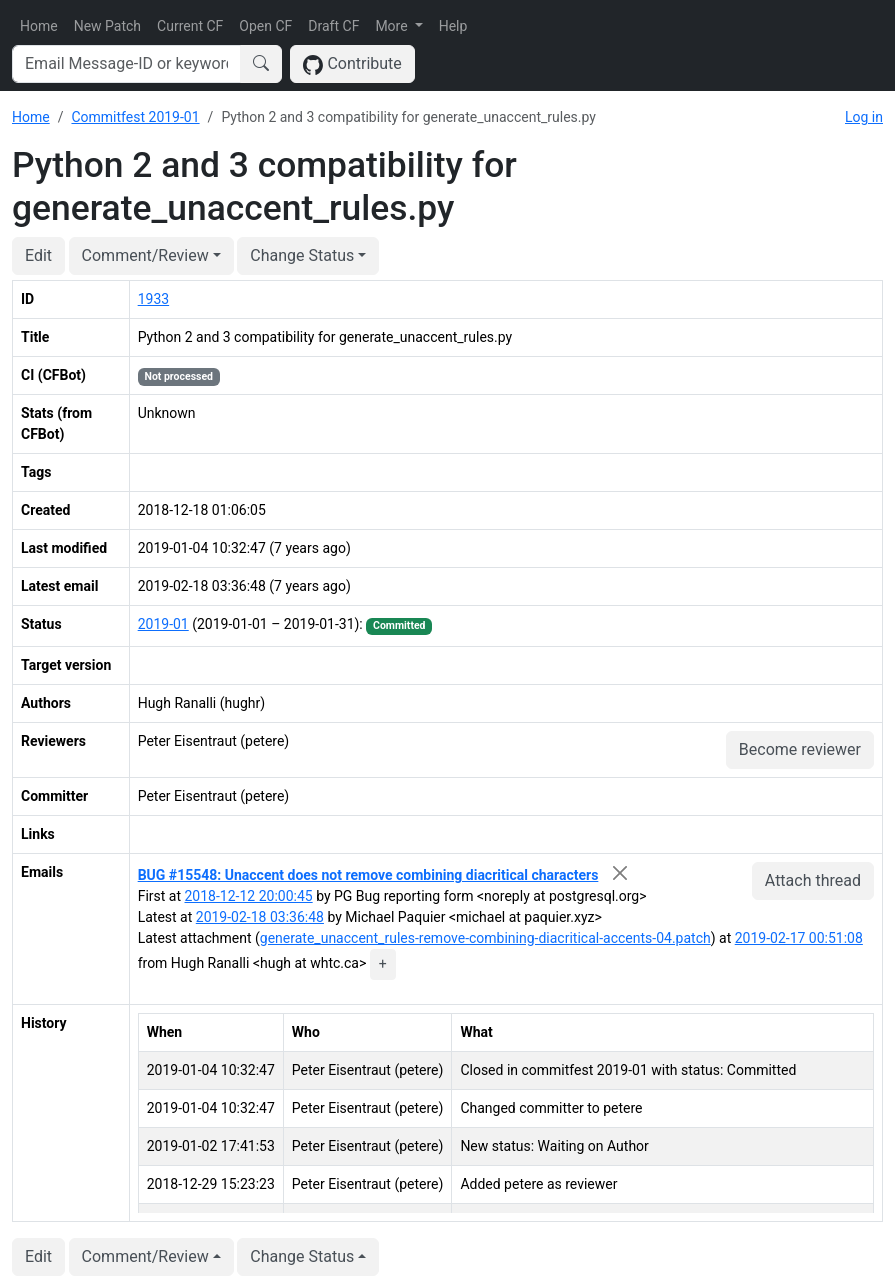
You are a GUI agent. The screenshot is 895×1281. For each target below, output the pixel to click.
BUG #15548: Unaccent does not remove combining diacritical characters (368, 875)
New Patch (107, 26)
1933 (153, 299)
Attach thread (813, 880)
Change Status (302, 255)
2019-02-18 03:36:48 (260, 917)
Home (39, 26)
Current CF (190, 26)
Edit (38, 255)
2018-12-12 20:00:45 (249, 896)
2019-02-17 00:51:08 (799, 938)
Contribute (352, 64)
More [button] (393, 26)
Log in (864, 117)
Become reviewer (800, 749)
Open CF (265, 26)
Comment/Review (145, 255)
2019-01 (163, 624)
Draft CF (333, 26)
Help (453, 26)
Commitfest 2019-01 (135, 117)
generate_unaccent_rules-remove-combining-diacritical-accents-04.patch (485, 938)
